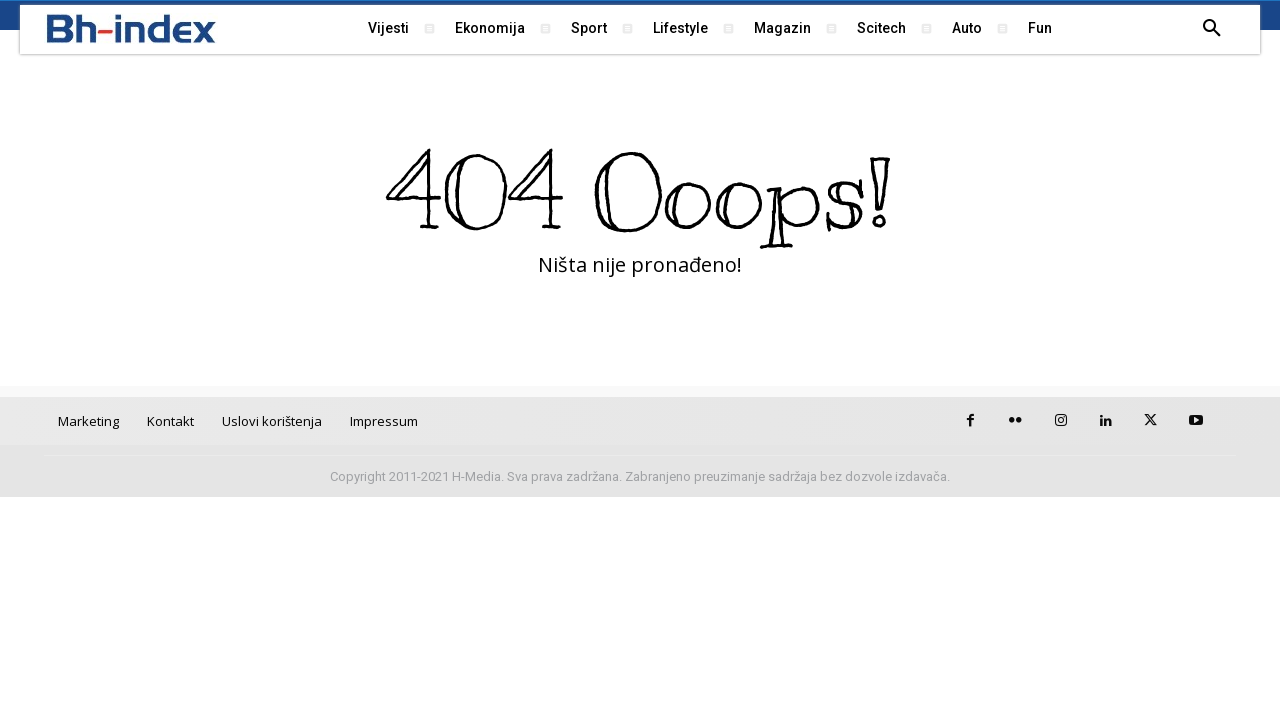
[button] (1212, 29)
